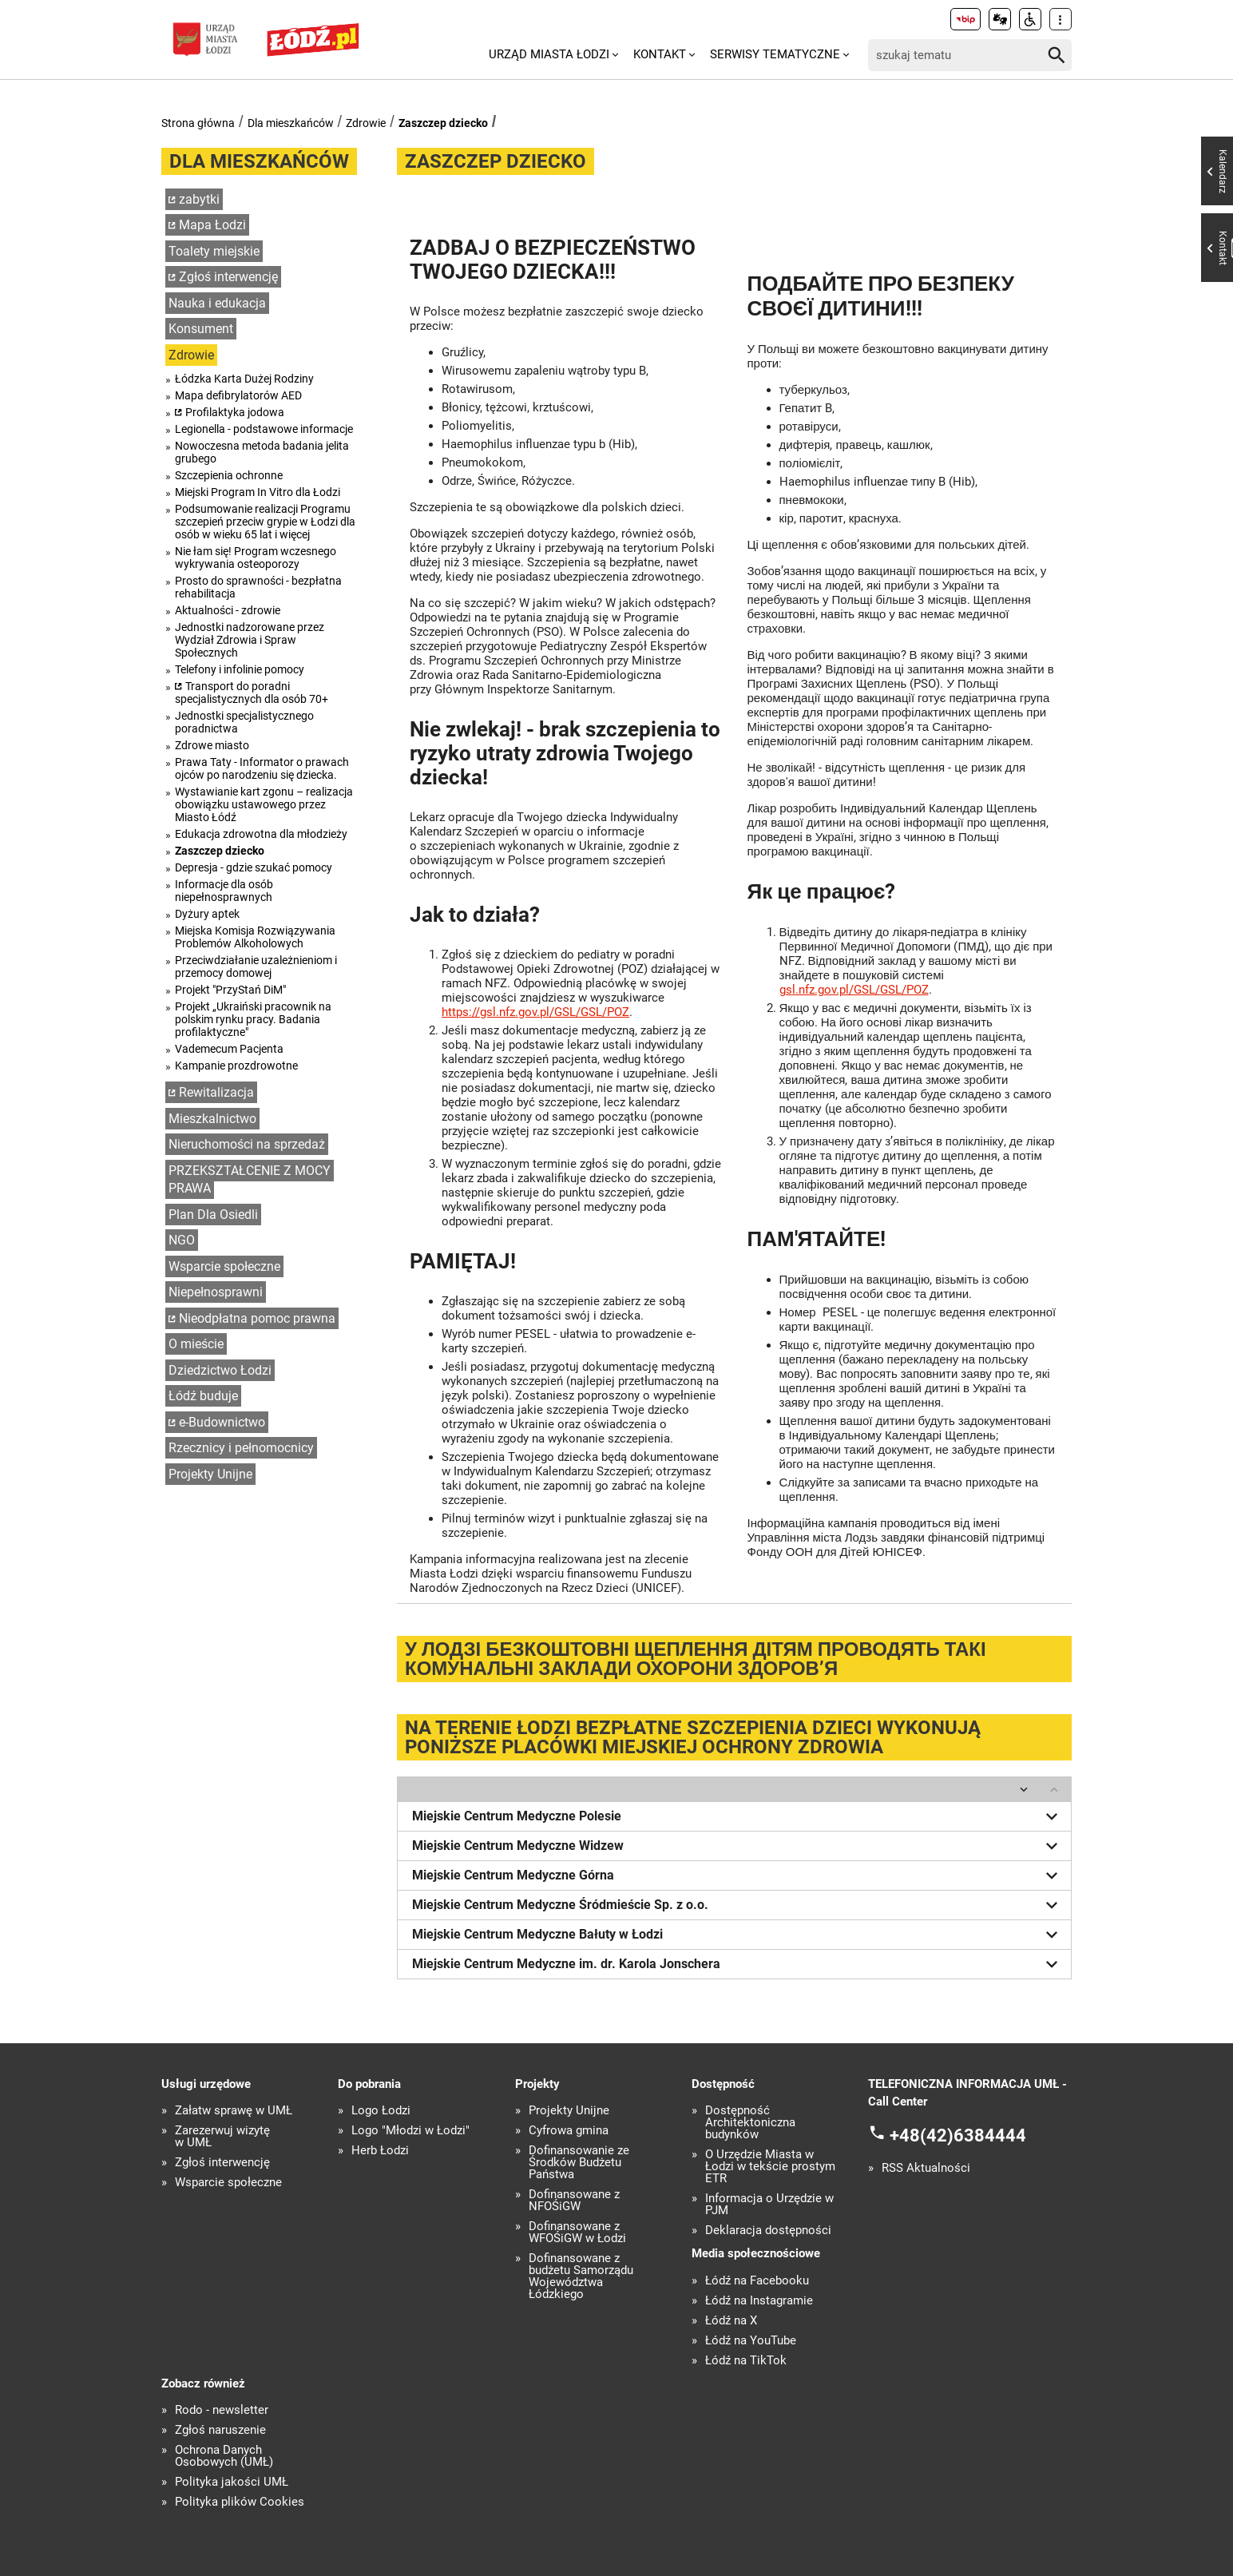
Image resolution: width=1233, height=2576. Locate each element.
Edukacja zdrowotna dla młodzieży (261, 834)
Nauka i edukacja (217, 303)
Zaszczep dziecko (443, 123)
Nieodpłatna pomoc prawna (257, 1318)
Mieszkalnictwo (212, 1118)
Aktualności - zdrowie (227, 610)
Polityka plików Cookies (239, 2502)
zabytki (199, 199)
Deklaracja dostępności (768, 2231)
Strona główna (198, 123)
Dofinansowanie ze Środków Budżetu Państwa (579, 2163)
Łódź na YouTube (750, 2341)
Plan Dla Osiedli (213, 1214)
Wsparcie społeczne (224, 1266)
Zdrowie (366, 123)
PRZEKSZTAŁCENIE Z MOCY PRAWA (249, 1180)
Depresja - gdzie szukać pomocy (253, 867)
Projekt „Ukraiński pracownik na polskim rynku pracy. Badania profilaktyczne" (253, 1019)
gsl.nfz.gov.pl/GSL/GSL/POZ (854, 989)
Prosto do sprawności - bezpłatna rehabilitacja (258, 587)
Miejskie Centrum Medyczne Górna (738, 1875)
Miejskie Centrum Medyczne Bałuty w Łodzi (738, 1934)
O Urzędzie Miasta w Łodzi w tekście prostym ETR (770, 2167)
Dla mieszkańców (291, 123)
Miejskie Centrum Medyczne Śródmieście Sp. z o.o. (738, 1905)
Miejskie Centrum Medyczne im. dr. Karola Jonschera (738, 1964)
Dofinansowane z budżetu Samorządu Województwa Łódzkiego (581, 2276)
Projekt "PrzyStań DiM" (230, 989)
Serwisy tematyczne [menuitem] (775, 54)
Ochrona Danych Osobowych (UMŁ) (224, 2456)
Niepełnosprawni (215, 1292)
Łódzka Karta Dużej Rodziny (244, 378)
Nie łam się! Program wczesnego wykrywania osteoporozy (255, 557)
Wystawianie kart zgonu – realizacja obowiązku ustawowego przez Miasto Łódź (264, 804)
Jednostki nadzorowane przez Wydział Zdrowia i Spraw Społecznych (249, 640)
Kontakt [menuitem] (659, 54)
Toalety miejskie (214, 251)
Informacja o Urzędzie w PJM (769, 2205)
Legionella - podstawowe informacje (264, 429)
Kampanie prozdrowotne (236, 1065)
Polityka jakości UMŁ (231, 2482)
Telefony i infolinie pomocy (239, 669)
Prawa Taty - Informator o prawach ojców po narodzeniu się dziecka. (262, 768)
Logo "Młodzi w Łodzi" (410, 2131)
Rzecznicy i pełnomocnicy (241, 1447)
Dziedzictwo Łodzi (220, 1370)
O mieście (196, 1344)
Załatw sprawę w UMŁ (233, 2111)
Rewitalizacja (216, 1092)
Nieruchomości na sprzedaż (246, 1144)
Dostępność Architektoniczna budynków (750, 2123)
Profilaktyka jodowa (234, 412)
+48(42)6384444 (958, 2135)
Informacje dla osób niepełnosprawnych (224, 890)
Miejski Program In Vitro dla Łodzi (257, 492)
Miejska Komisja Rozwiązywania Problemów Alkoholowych (255, 937)
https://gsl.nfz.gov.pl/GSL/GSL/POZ (535, 1012)
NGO (181, 1240)
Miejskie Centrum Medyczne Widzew (738, 1846)
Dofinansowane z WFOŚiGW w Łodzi (577, 2233)
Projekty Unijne (210, 1474)
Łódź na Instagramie (759, 2301)
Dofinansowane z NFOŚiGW (574, 2201)
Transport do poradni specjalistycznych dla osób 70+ (251, 692)
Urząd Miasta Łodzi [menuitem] (549, 54)
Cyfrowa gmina (569, 2131)
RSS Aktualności (926, 2168)
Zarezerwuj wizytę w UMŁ (222, 2137)
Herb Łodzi (380, 2151)
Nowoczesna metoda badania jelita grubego (262, 452)
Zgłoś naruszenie (220, 2430)
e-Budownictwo (222, 1422)
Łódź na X (731, 2321)
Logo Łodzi (380, 2111)
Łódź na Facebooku (757, 2281)
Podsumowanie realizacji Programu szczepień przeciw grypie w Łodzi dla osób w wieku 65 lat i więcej (265, 521)
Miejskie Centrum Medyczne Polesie (738, 1816)
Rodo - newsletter (221, 2410)
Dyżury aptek (207, 913)
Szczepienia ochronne (229, 475)
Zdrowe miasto (212, 745)
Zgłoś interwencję (228, 276)
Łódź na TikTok (746, 2361)
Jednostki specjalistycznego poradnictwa (244, 722)
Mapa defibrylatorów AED (238, 395)
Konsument (200, 328)
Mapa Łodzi (212, 224)
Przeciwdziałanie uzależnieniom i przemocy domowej (256, 966)
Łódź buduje (203, 1395)
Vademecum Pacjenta (229, 1048)
